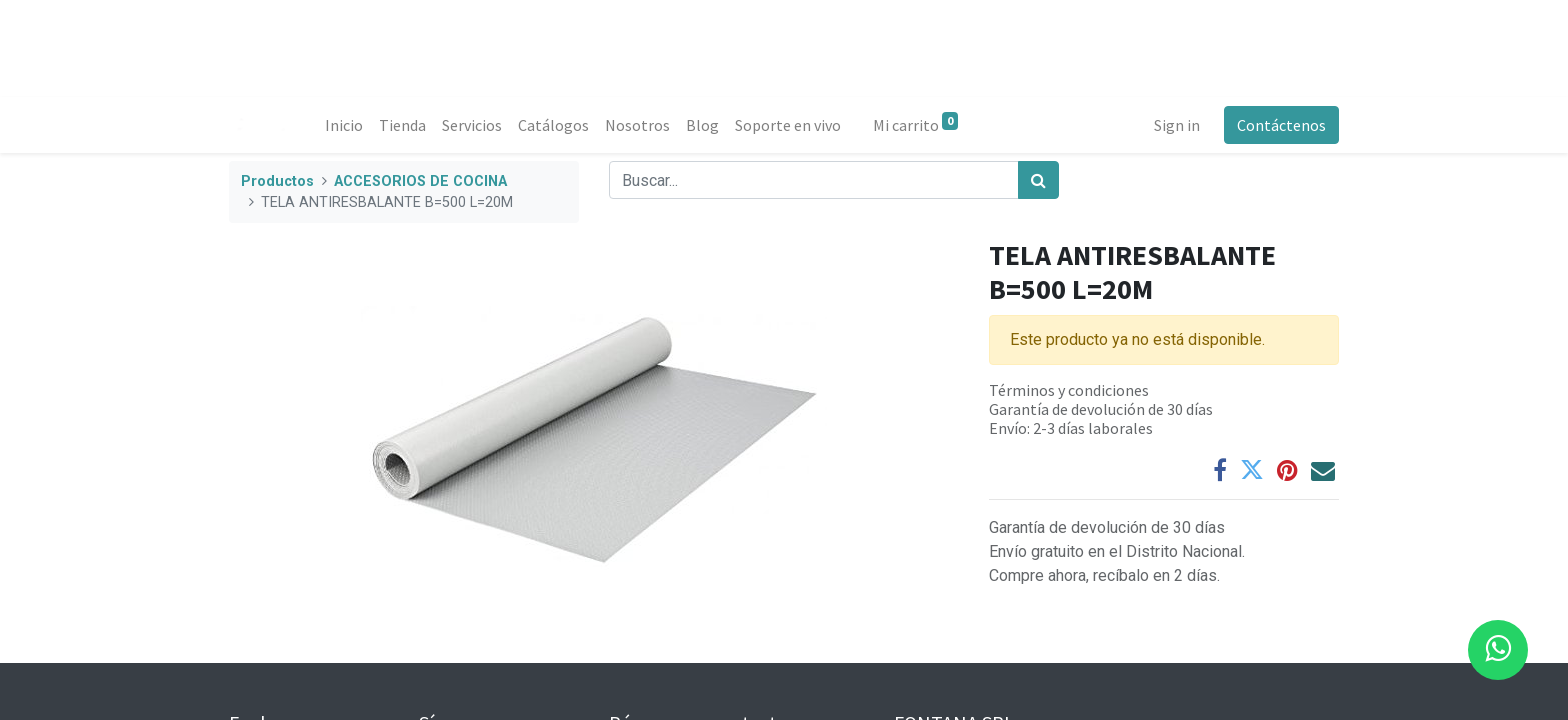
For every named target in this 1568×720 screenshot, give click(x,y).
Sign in (1177, 125)
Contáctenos (1281, 125)
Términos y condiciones (1069, 390)
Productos (277, 181)
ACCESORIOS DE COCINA (420, 181)
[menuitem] (344, 125)
